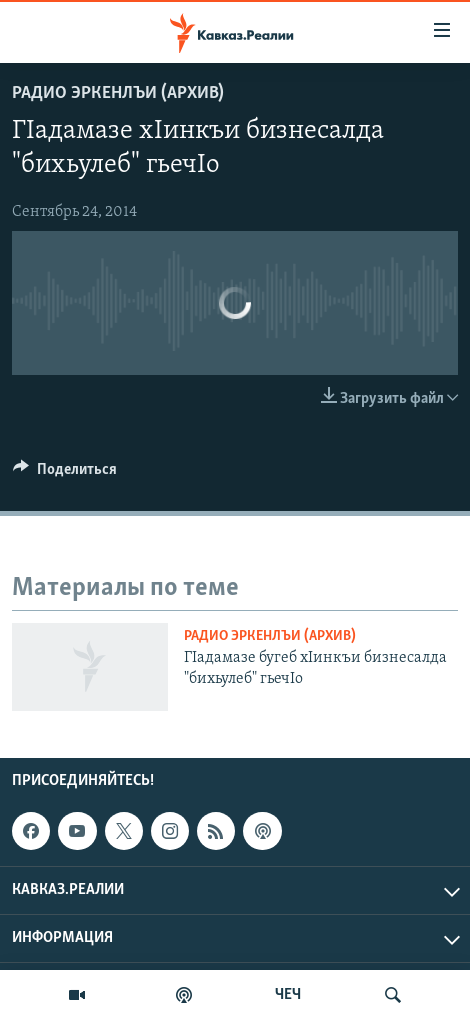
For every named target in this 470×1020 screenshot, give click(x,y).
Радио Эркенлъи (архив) (118, 93)
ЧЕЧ (288, 995)
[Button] (65, 474)
